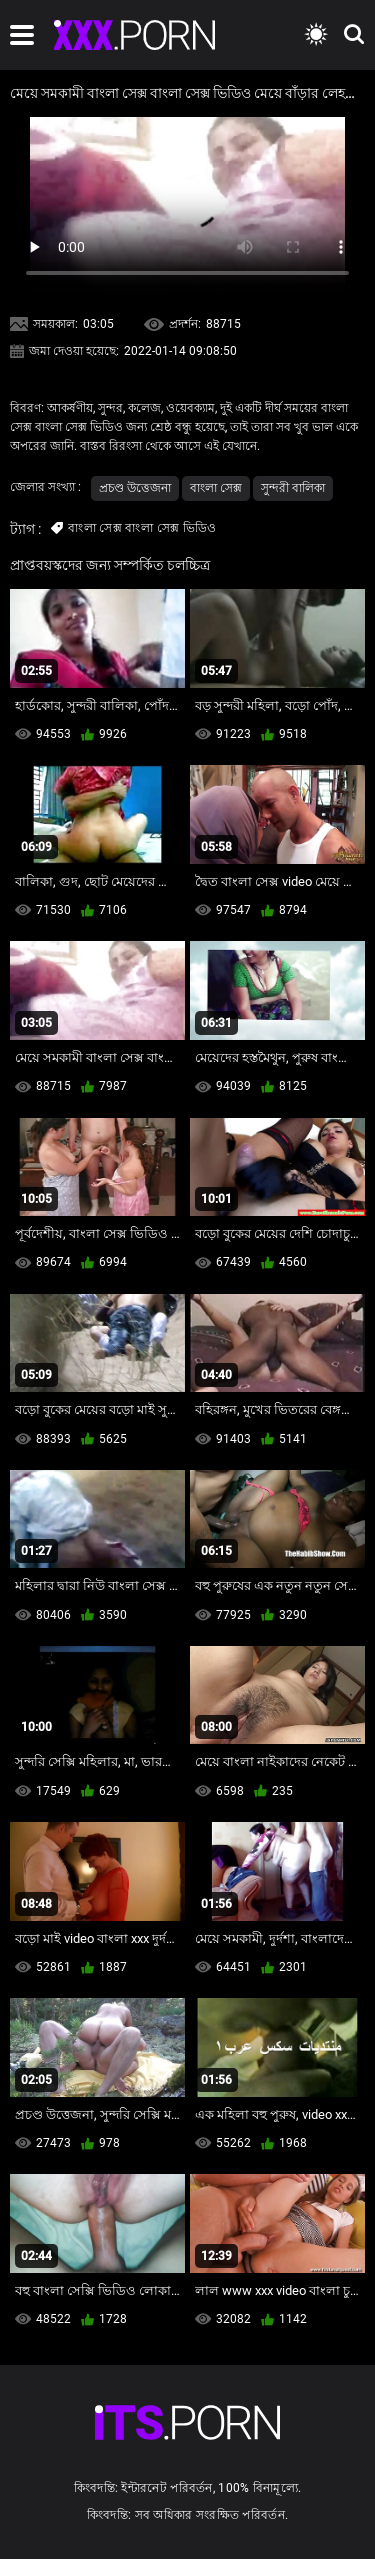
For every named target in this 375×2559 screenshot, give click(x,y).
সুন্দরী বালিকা (293, 488)
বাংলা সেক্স (216, 488)
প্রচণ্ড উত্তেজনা (135, 488)
